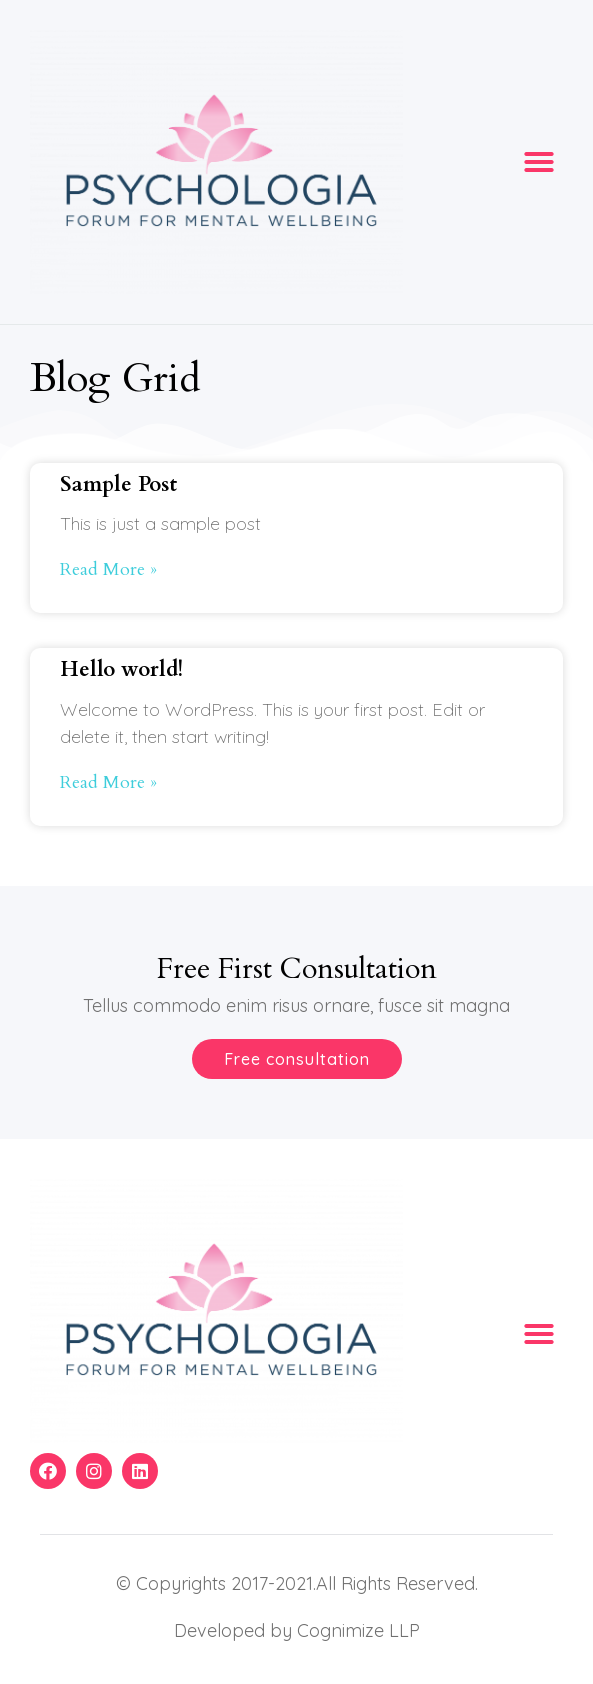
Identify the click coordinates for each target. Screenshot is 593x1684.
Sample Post (118, 484)
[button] (539, 162)
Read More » (108, 569)
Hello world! (121, 669)
